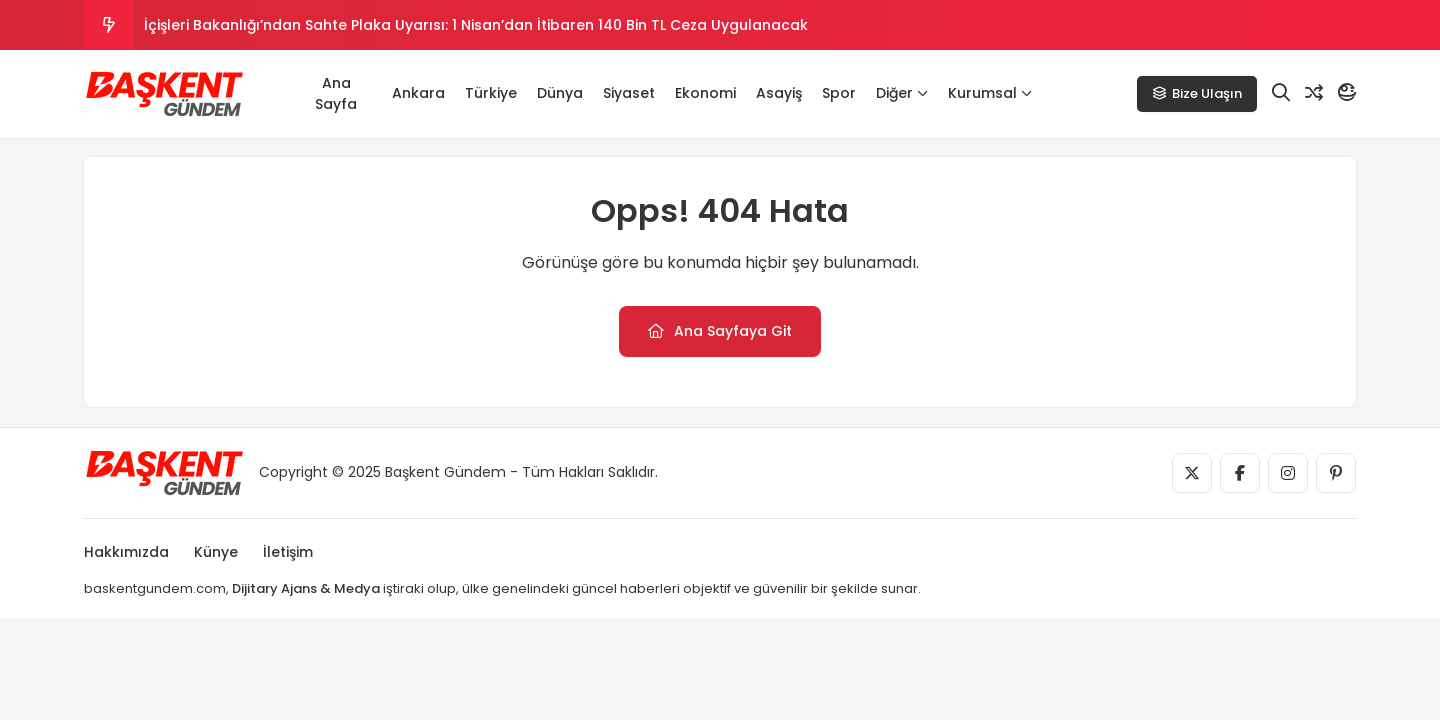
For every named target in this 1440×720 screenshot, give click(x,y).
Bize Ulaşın (1197, 93)
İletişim (288, 552)
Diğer (902, 93)
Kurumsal (990, 93)
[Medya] (1192, 473)
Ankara (418, 93)
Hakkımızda (126, 552)
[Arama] (1281, 93)
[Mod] (1347, 93)
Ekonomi (705, 93)
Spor (839, 93)
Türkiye (491, 93)
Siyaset (629, 93)
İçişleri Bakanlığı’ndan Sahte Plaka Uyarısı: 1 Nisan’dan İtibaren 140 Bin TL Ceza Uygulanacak (476, 25)
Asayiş (779, 93)
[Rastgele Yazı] (1314, 93)
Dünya (560, 93)
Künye (216, 552)
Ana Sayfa (336, 93)
